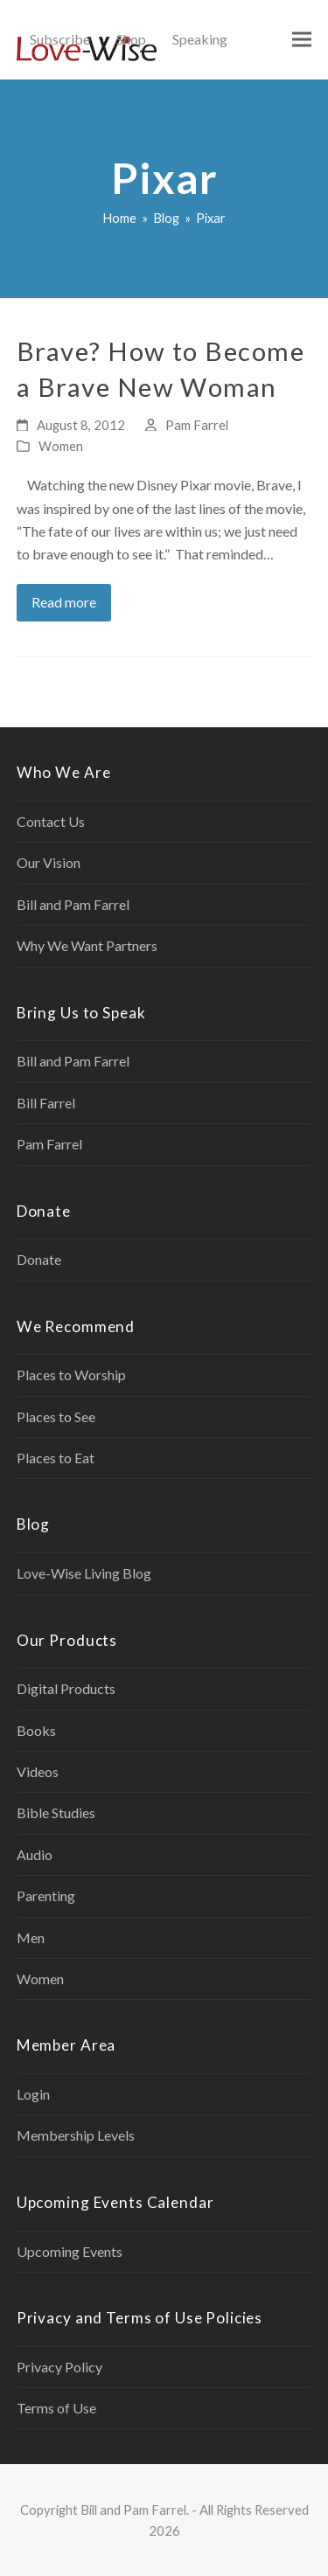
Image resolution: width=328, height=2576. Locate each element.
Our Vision (48, 862)
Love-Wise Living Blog (84, 1573)
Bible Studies (56, 1812)
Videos (38, 1771)
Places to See (56, 1416)
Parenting (46, 1895)
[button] (301, 39)
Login (33, 2094)
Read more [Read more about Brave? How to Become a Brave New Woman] (63, 602)
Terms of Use (56, 2407)
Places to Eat (55, 1457)
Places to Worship (71, 1374)
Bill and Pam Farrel (73, 904)
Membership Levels (76, 2135)
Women (60, 446)
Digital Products (66, 1688)
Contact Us (51, 821)
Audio (34, 1854)
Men (31, 1937)
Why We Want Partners (87, 945)
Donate (39, 1259)
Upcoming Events (69, 2251)
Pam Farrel (196, 425)
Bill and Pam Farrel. (134, 2509)
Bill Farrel (46, 1102)
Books (36, 1730)
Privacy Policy (59, 2366)
